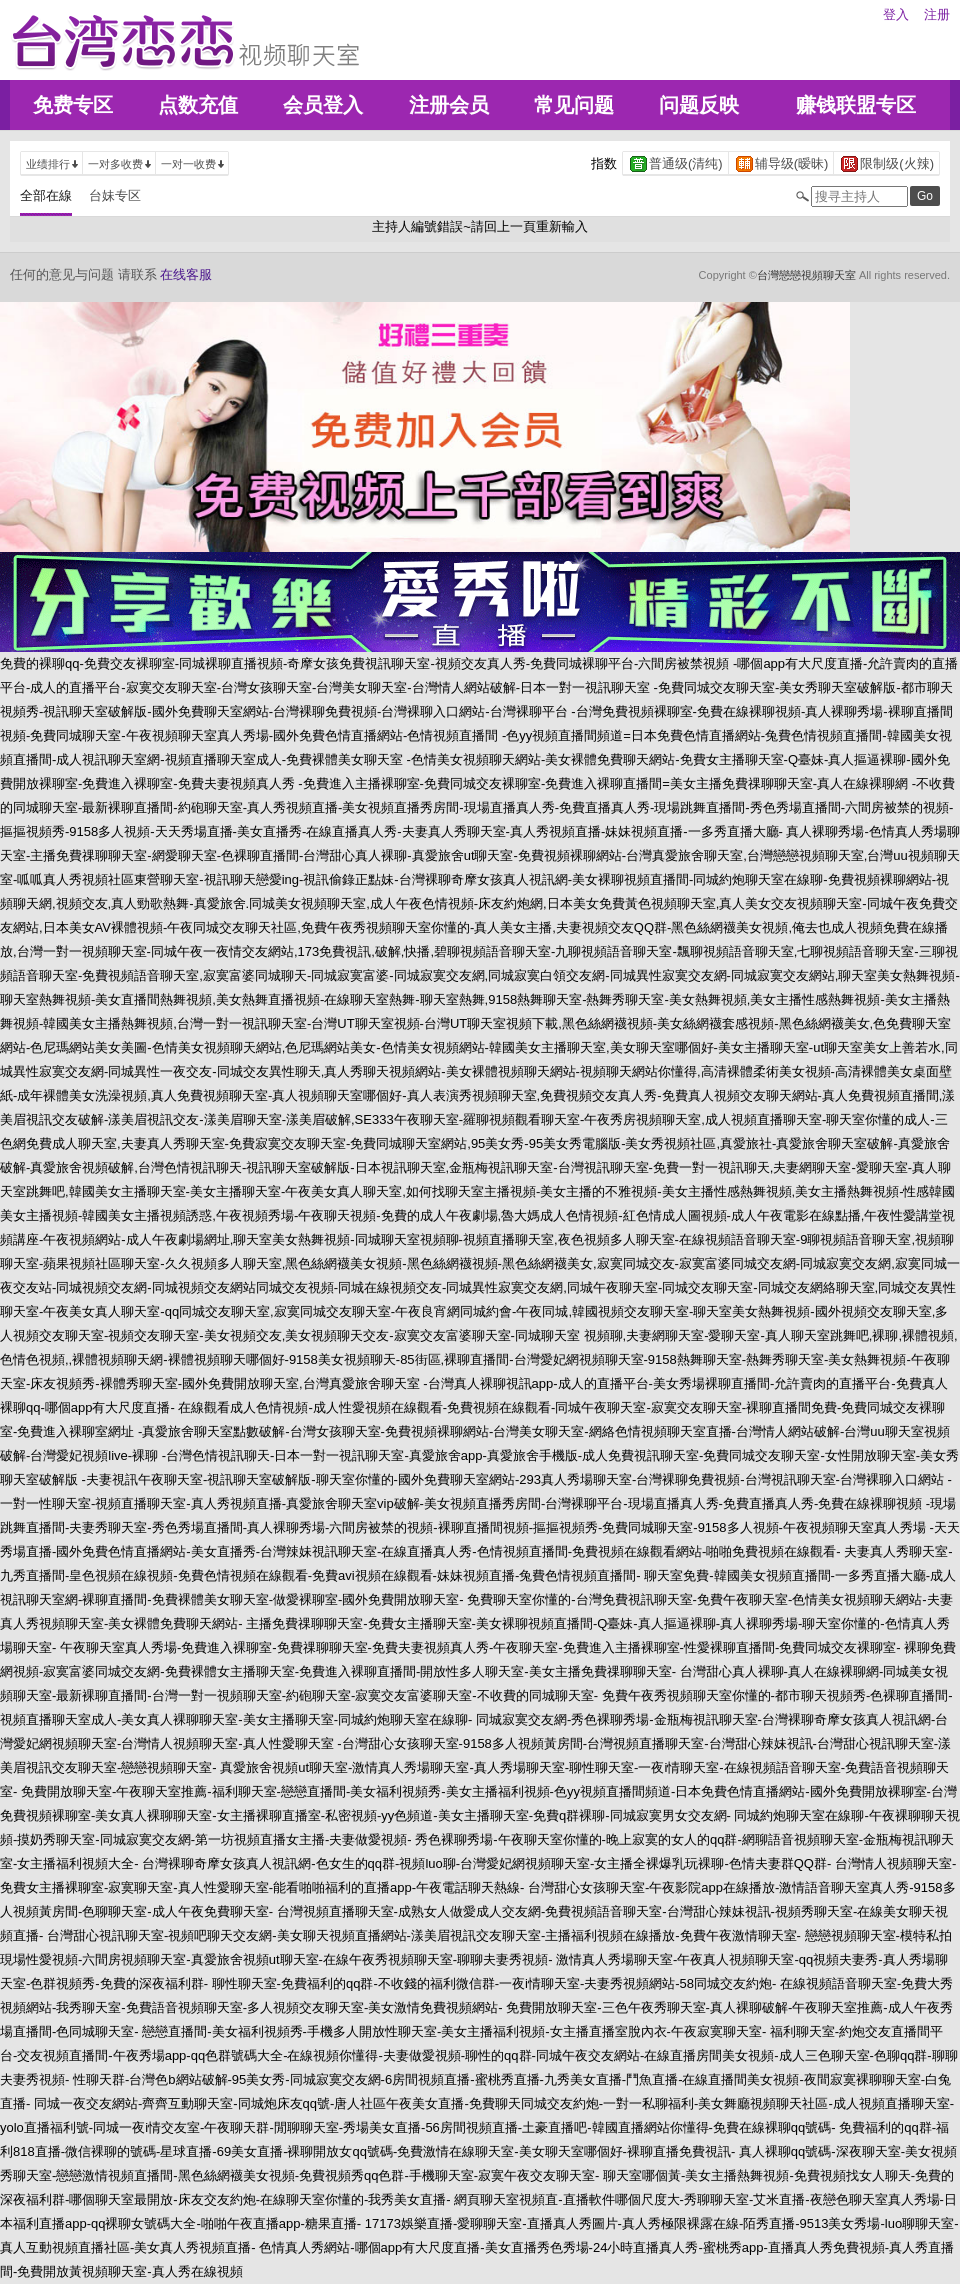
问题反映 (699, 105)
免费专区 (73, 105)
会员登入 (323, 105)
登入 (896, 14)
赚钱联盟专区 (856, 105)
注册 (937, 14)
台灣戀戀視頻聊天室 (806, 275)
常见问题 (574, 105)
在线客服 (186, 274)
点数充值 (198, 105)
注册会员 (449, 105)
